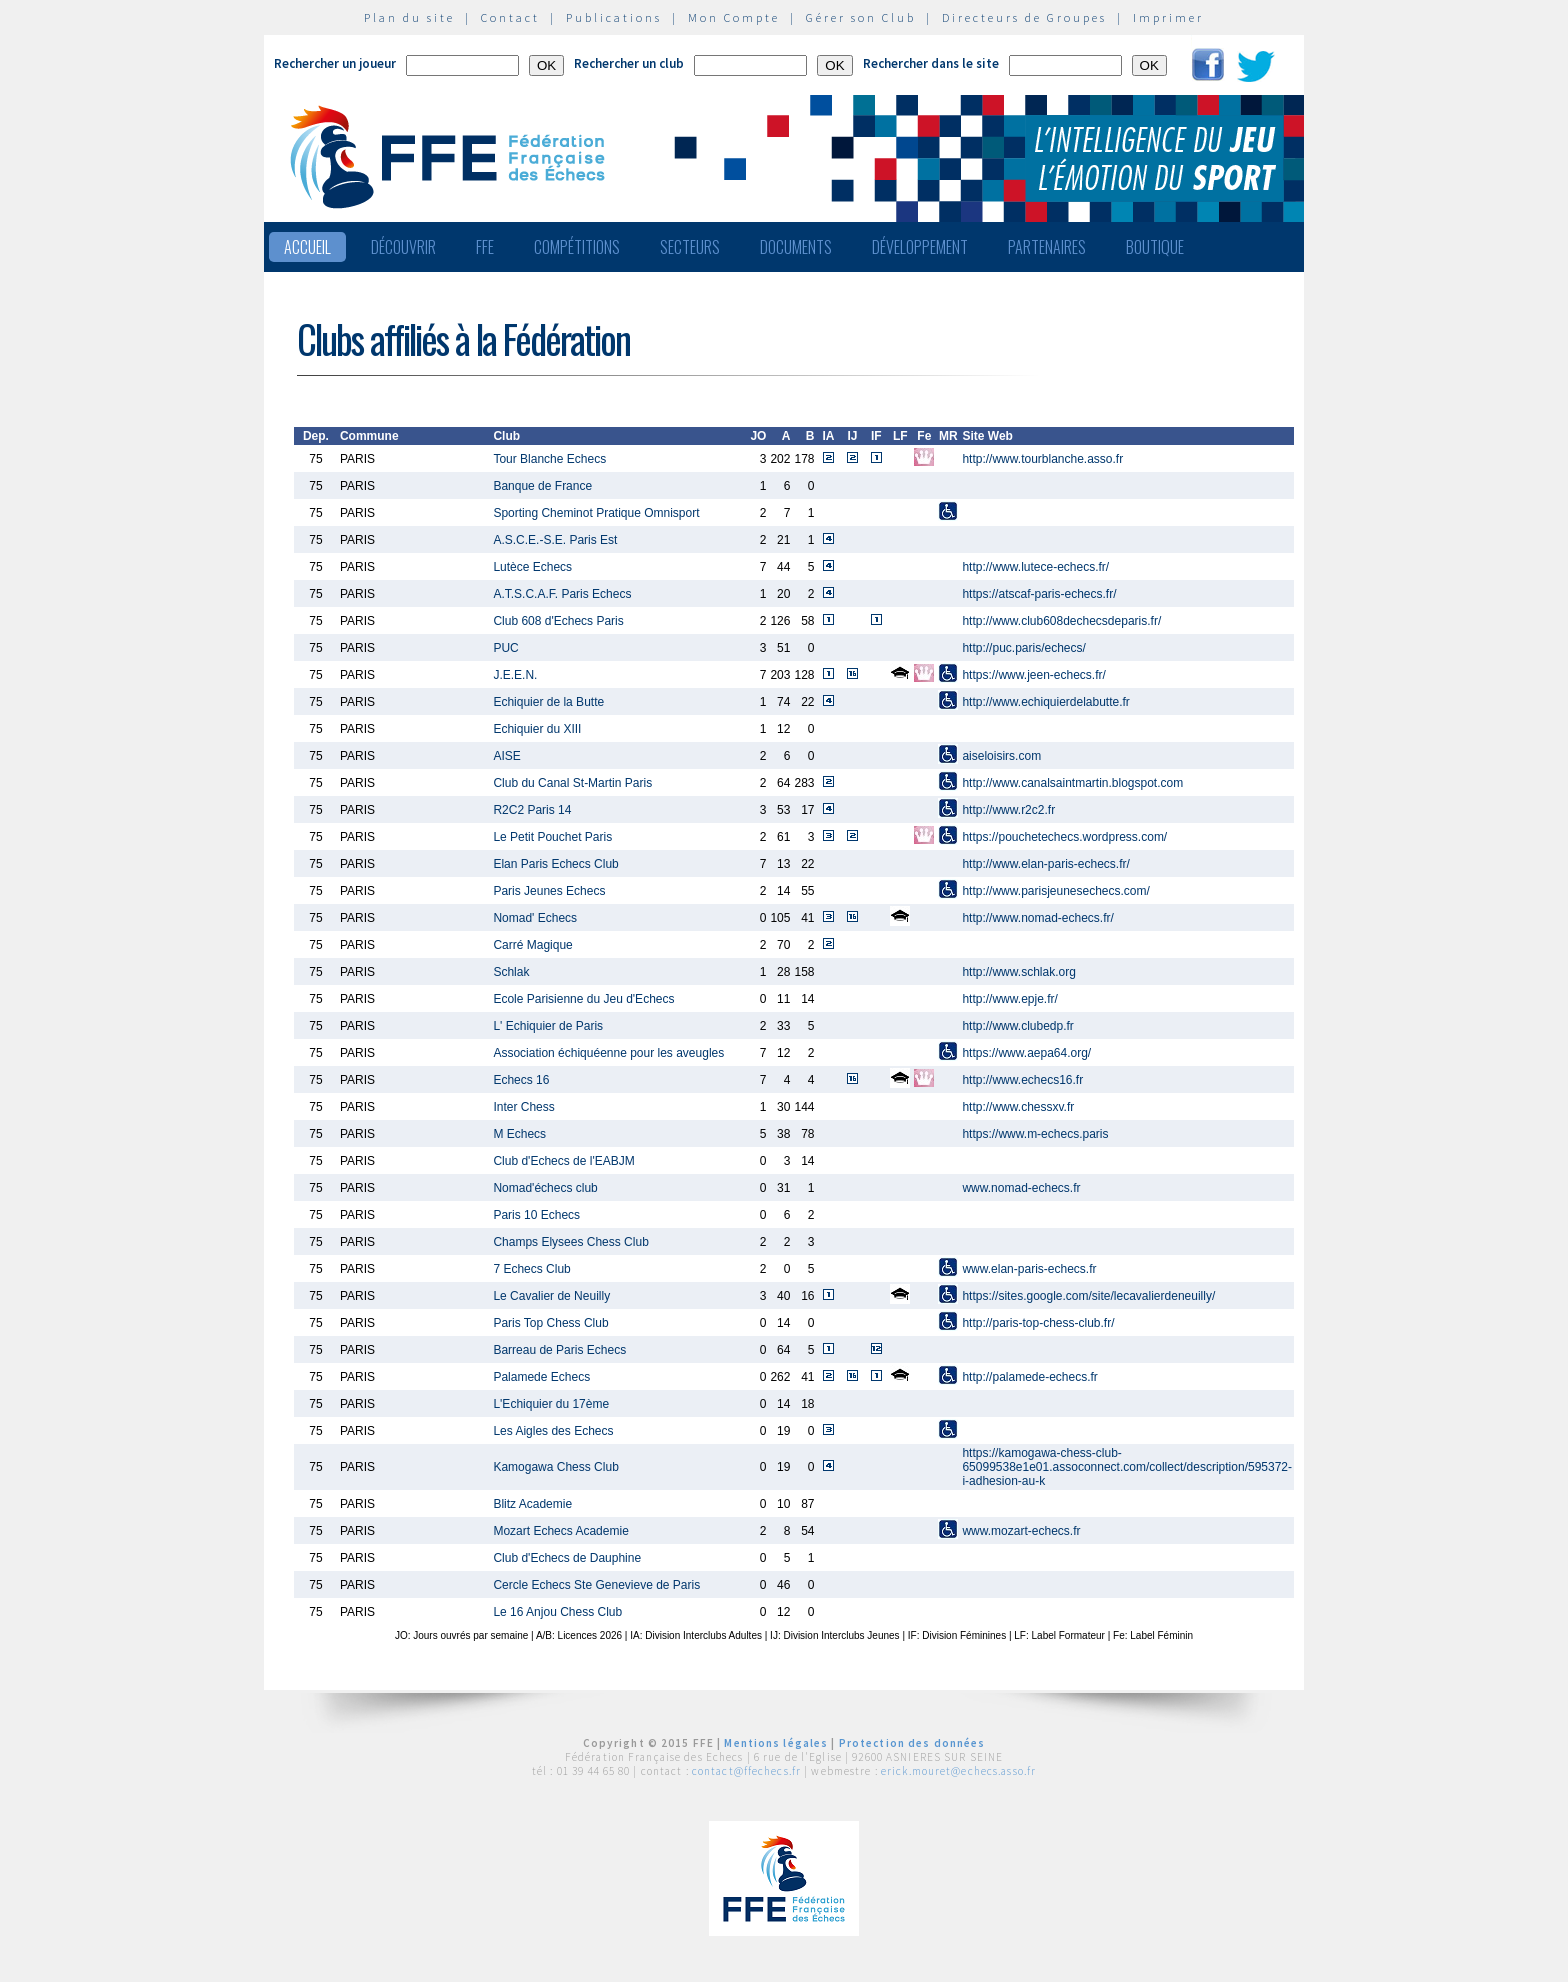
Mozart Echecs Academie (560, 1531)
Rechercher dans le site (931, 63)
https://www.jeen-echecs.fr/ (1033, 675)
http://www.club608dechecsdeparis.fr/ (1061, 621)
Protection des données (912, 1743)
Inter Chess (523, 1107)
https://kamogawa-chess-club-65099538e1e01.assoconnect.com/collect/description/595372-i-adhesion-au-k (1127, 1467)
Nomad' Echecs (535, 918)
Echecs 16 (521, 1080)
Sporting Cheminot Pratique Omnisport (596, 513)
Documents (796, 247)
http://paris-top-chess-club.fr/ (1038, 1323)
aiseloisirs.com (1001, 756)
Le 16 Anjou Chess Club (557, 1612)
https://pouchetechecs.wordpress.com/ (1064, 837)
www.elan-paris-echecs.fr (1029, 1269)
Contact (510, 17)
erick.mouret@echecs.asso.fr (958, 1771)
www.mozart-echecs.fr (1021, 1531)
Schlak (511, 972)
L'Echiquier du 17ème (551, 1404)
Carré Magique (532, 945)
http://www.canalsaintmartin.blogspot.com (1072, 783)
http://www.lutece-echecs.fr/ (1035, 567)
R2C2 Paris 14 (532, 810)
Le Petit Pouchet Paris (552, 837)
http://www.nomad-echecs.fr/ (1037, 918)
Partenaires (1047, 247)
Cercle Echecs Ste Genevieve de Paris (596, 1585)
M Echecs (519, 1134)
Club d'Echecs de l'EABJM (563, 1161)
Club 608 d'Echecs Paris (558, 621)
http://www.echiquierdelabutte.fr (1045, 702)
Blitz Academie (532, 1504)
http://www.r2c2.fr (1008, 810)
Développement (920, 247)
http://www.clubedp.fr (1017, 1026)
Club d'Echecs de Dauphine (567, 1558)
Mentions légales (776, 1743)
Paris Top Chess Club (550, 1323)
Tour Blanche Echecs (549, 459)
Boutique (1155, 247)
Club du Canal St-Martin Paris (572, 783)
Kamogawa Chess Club (555, 1467)
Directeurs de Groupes (1024, 17)
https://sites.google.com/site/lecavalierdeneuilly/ (1088, 1296)
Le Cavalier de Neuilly (551, 1296)
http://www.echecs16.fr (1022, 1080)
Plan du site (409, 17)
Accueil (307, 247)
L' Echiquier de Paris (548, 1026)
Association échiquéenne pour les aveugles (608, 1053)
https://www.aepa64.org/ (1026, 1053)
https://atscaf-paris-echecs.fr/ (1039, 594)
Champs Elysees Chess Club (570, 1242)
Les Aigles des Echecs (553, 1431)
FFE (485, 247)
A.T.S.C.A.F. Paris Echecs (562, 594)
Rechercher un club (629, 63)
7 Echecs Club (531, 1269)
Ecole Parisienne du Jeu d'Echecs (583, 999)
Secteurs (690, 247)
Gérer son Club (861, 17)
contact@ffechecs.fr (746, 1771)
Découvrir (403, 247)
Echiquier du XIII (537, 729)
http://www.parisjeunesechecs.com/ (1055, 891)
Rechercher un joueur (335, 63)
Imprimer (1168, 17)
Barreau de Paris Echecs (559, 1350)
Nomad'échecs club (545, 1188)
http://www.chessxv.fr (1018, 1107)
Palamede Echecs (541, 1377)
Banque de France (542, 486)
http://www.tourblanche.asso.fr (1042, 459)
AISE (506, 756)
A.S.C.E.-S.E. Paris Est (555, 540)
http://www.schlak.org (1018, 972)
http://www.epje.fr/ (1009, 999)
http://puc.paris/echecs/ (1023, 648)
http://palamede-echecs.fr (1029, 1377)
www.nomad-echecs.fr (1021, 1188)
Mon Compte (734, 17)
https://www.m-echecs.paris (1035, 1134)
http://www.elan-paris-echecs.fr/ (1045, 864)
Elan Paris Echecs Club (555, 864)
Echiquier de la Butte (548, 702)
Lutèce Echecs (532, 567)
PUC (505, 648)
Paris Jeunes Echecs (549, 891)
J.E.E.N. (515, 675)
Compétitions (577, 247)
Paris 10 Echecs (536, 1215)
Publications (614, 17)
